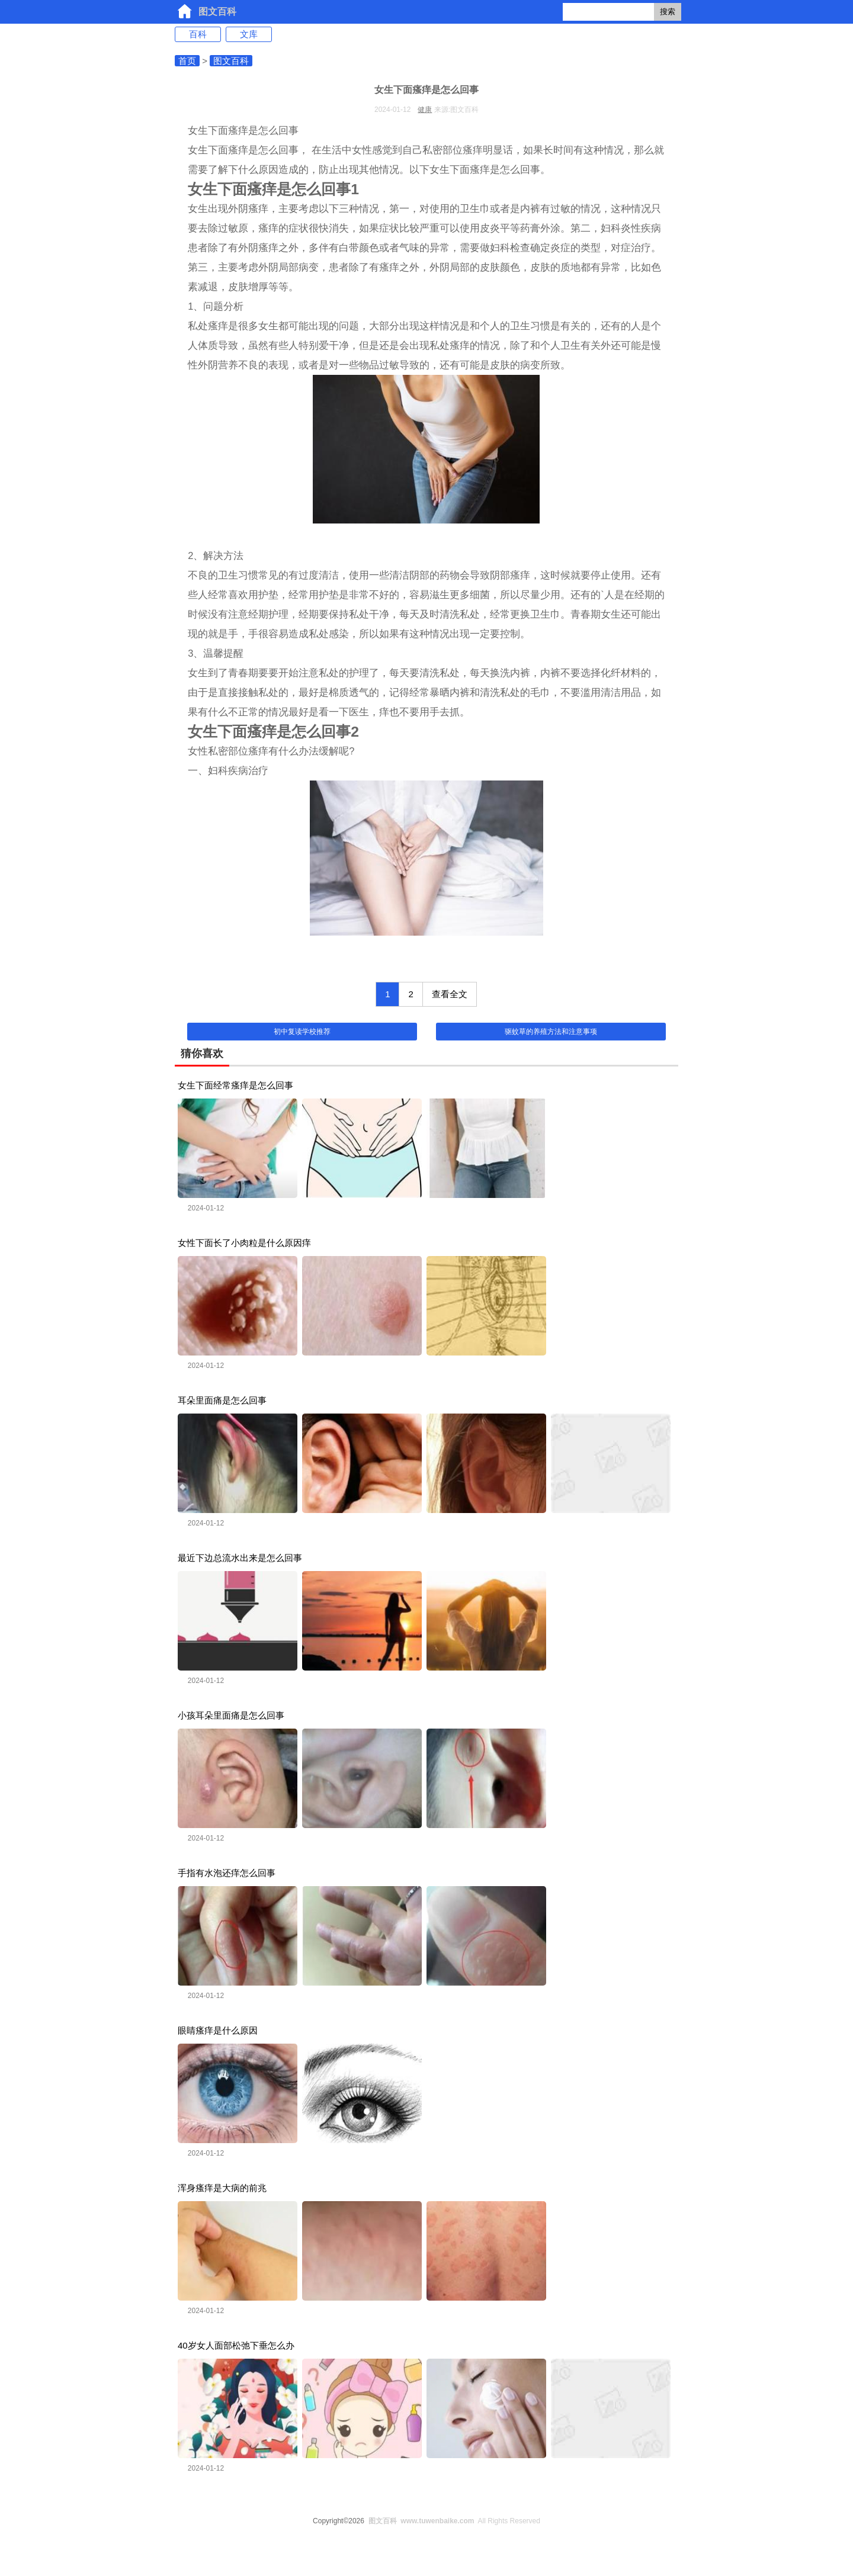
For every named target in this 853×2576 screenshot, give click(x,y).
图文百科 (217, 12)
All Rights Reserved (452, 2521)
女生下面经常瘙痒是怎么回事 (235, 1085)
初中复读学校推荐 (302, 1031)
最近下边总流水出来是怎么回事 (240, 1558)
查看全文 (449, 994)
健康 (425, 109)
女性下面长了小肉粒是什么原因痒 (244, 1243)
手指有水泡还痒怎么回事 (226, 1873)
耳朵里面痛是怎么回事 (222, 1400)
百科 (198, 34)
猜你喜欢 (202, 1053)
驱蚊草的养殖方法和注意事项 (551, 1031)
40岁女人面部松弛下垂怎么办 (236, 2345)
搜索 (667, 11)
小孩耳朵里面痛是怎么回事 (231, 1715)
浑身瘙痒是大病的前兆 (222, 2188)
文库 (249, 34)
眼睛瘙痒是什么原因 (218, 2030)
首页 (187, 61)
